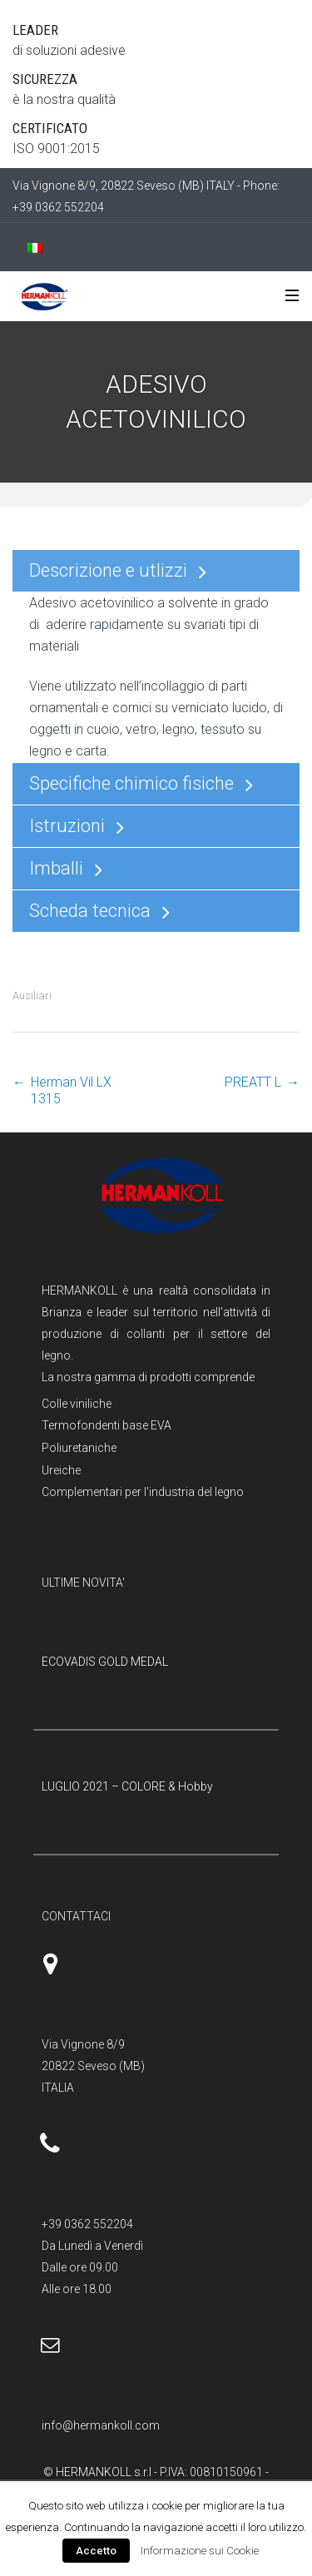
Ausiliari (32, 995)
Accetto (96, 2550)
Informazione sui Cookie (200, 2550)
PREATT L (253, 1082)
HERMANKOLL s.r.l (105, 2472)
